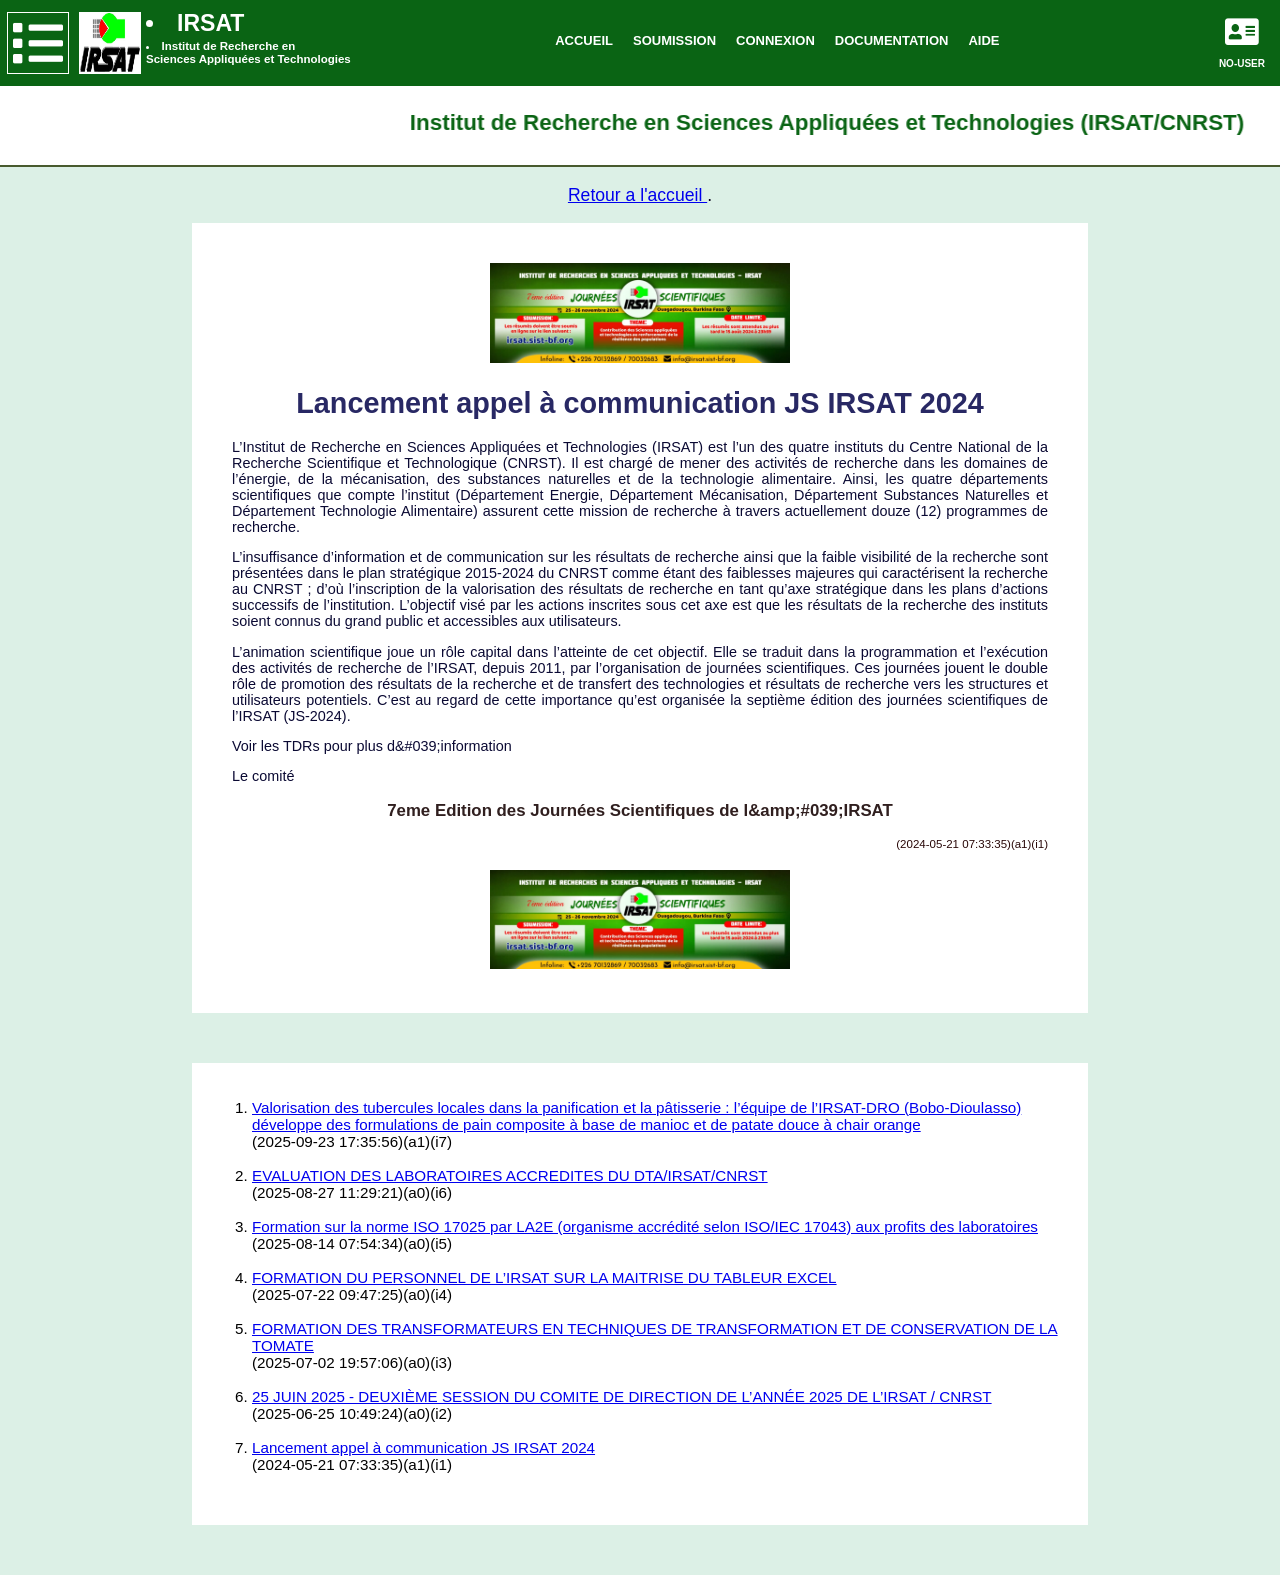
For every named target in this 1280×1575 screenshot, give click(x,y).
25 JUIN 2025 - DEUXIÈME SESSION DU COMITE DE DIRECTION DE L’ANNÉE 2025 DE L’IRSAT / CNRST (622, 1396)
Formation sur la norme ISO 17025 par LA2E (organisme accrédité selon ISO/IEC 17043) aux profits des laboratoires (645, 1226)
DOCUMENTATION (892, 40)
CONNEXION (775, 40)
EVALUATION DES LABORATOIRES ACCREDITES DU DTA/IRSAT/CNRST (510, 1175)
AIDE (983, 40)
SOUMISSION (674, 40)
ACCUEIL (584, 40)
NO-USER (1242, 63)
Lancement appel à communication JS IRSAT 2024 (423, 1447)
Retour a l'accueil (637, 195)
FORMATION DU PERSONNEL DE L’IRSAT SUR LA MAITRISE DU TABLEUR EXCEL (544, 1277)
